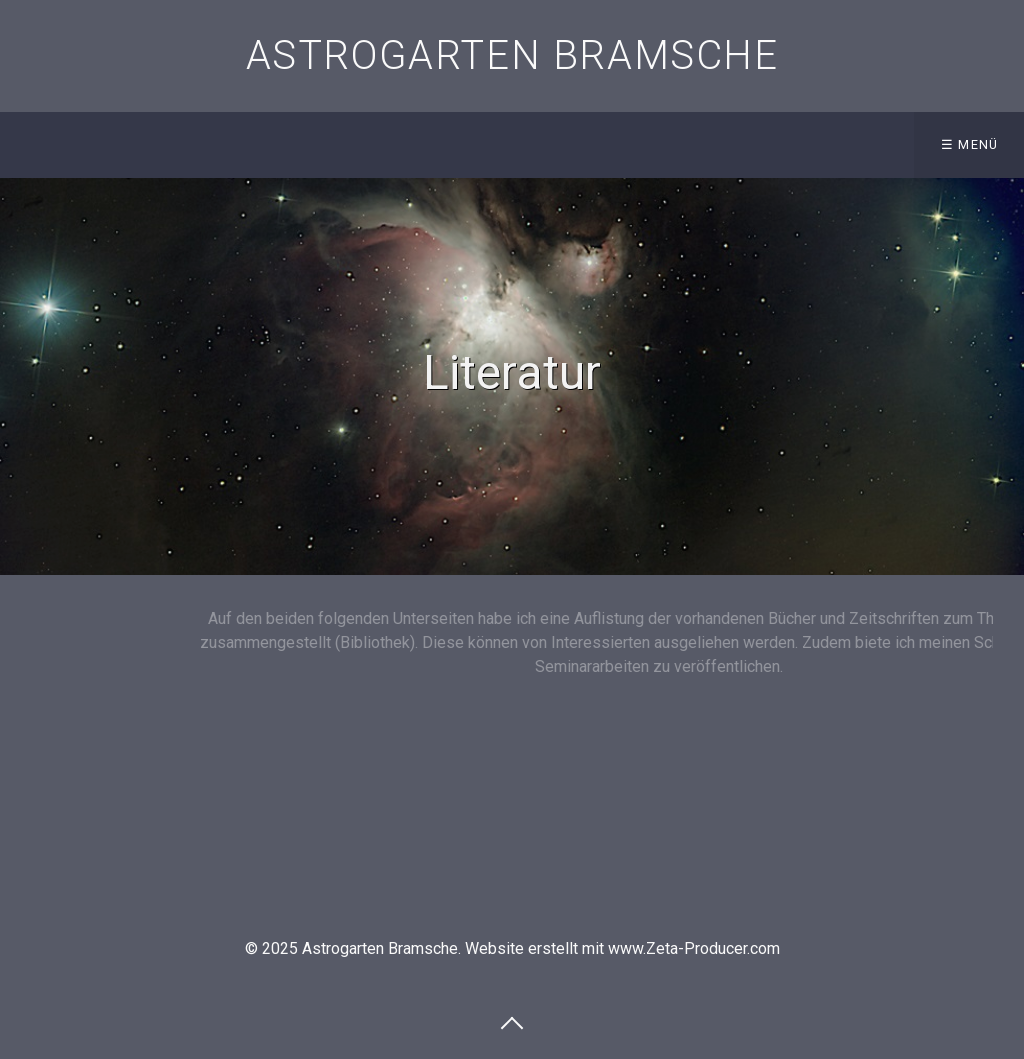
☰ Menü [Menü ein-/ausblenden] (970, 144)
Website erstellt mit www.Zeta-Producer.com (622, 948)
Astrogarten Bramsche (512, 55)
